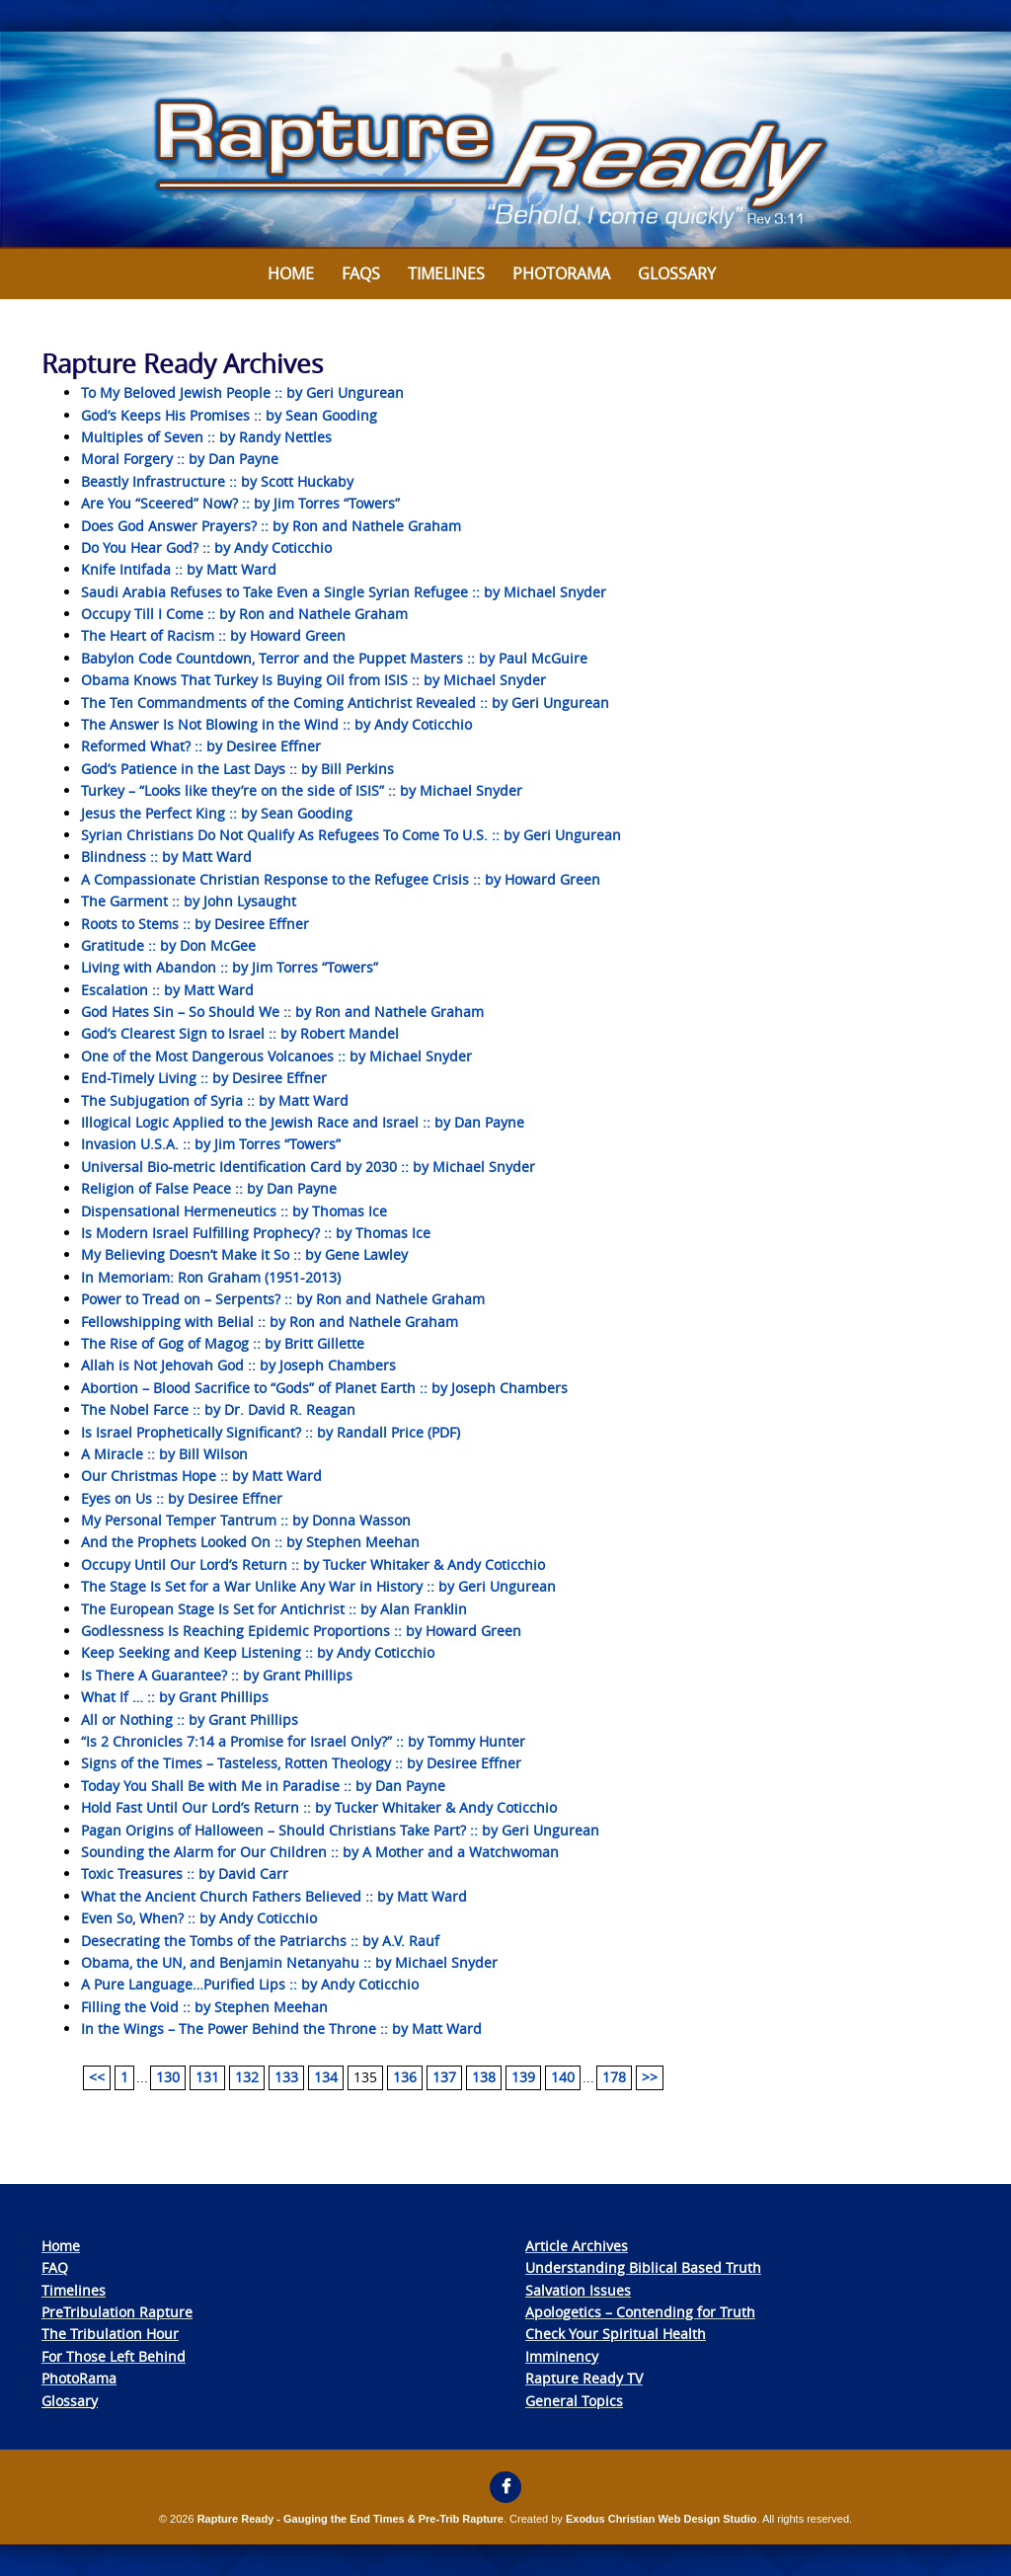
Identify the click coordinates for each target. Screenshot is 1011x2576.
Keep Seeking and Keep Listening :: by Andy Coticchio (257, 1652)
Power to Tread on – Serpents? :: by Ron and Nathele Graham (283, 1298)
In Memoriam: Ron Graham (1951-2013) (211, 1277)
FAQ (54, 2267)
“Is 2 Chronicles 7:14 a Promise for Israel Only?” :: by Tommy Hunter (303, 1741)
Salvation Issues (578, 2290)
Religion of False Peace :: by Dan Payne (209, 1188)
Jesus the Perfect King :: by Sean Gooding (216, 813)
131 (207, 2077)
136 (405, 2077)
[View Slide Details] (505, 140)
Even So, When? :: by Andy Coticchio (199, 1918)
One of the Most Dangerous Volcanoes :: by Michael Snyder (276, 1056)
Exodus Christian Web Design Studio (661, 2519)
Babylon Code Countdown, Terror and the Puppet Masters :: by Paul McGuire (334, 658)
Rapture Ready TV (584, 2378)
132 (247, 2077)
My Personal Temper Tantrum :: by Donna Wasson (246, 1520)
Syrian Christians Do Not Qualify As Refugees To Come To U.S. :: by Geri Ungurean (351, 834)
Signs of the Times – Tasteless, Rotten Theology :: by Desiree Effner (301, 1763)
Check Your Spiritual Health (615, 2333)
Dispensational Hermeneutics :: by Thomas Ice (234, 1211)
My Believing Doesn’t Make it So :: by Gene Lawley (244, 1254)
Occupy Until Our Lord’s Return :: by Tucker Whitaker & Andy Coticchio (313, 1564)
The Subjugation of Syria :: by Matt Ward (215, 1100)
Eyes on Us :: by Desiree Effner (181, 1498)
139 (523, 2077)
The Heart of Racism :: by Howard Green (213, 635)
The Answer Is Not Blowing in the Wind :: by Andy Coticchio (276, 724)
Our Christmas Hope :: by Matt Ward (201, 1475)
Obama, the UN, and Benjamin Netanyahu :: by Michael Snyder (289, 1962)
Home (291, 273)
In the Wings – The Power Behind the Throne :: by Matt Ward (281, 2028)
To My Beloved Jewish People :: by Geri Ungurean (242, 392)
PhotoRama (79, 2378)
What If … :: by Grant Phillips (175, 1696)
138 (484, 2077)
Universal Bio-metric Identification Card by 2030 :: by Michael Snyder (308, 1166)
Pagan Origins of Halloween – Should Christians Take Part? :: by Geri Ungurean (340, 1830)
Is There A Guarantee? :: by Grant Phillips (216, 1675)
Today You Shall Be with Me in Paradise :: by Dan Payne (263, 1785)
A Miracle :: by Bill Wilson (164, 1453)
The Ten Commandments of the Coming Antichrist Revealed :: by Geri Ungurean (345, 702)
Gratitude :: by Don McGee (168, 945)
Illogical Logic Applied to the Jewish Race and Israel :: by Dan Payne (302, 1122)
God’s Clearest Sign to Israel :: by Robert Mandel (240, 1033)
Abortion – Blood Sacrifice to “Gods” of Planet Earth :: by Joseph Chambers (324, 1387)
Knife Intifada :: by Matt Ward (178, 569)
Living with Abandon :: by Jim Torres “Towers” (229, 967)
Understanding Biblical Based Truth (643, 2267)
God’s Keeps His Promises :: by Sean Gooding (229, 415)
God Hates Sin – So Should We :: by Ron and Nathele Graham (282, 1011)
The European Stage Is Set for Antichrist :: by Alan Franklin (274, 1609)
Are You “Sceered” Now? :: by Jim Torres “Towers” (240, 503)
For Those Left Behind (113, 2356)
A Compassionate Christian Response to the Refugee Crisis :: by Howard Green (340, 879)
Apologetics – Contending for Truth (640, 2312)
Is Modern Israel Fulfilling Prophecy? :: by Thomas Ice (255, 1232)
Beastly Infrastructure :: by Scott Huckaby (217, 481)
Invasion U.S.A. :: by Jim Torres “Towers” (211, 1143)
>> (650, 2077)
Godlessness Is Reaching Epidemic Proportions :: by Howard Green (301, 1630)
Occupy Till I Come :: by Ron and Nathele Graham (244, 613)
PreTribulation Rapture (117, 2312)
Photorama (561, 273)
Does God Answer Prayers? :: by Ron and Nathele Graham (271, 525)
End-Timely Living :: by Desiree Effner (204, 1077)
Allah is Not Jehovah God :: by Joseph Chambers (238, 1365)
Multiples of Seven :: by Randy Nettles (206, 437)
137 (444, 2077)
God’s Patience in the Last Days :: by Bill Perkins (237, 768)
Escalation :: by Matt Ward (167, 989)
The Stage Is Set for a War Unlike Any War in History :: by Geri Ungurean (318, 1586)
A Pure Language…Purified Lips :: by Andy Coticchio (250, 1984)
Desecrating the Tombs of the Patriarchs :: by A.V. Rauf (260, 1940)
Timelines (446, 273)
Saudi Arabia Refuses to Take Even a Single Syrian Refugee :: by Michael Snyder (343, 592)
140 (563, 2077)
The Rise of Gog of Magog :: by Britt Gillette (222, 1343)
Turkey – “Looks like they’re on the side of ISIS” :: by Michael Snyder (301, 790)
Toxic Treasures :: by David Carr (184, 1873)
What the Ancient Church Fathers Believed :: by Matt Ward (274, 1896)
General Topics (574, 2400)
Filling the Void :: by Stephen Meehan (204, 2006)
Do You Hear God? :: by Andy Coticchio (206, 547)
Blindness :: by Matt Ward (166, 856)
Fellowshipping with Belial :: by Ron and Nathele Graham (269, 1321)
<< (97, 2077)
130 (168, 2077)
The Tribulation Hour (110, 2333)
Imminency (561, 2356)
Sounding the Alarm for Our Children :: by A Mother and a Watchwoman (320, 1851)
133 (286, 2077)
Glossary (677, 273)
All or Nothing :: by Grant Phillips (189, 1719)
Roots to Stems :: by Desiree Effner (195, 923)
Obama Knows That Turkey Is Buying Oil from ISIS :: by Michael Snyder (313, 679)
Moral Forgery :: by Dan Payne (179, 458)
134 (326, 2077)
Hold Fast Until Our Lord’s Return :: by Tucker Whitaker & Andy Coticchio (319, 1807)
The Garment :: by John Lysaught (188, 901)
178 (614, 2077)
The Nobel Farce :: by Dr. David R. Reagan (218, 1409)
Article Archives (576, 2245)
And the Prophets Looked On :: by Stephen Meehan (250, 1541)
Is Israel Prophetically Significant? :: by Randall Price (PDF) (270, 1432)
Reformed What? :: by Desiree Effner (201, 746)
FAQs (361, 273)
